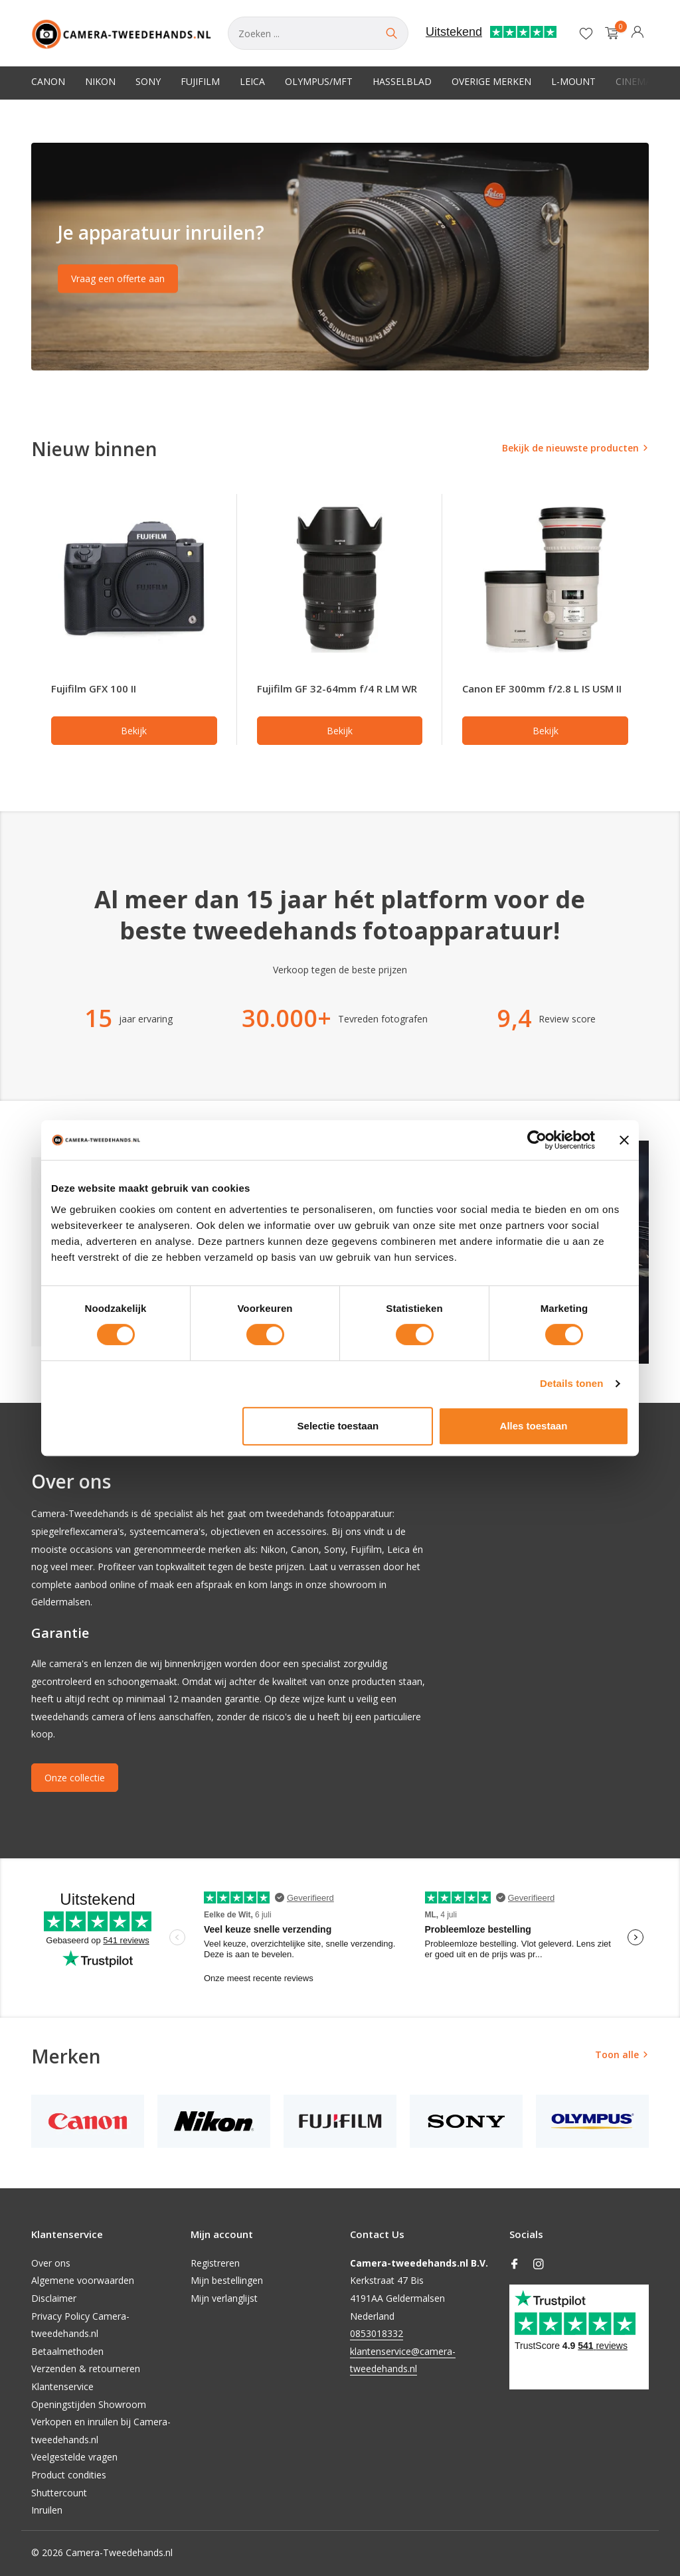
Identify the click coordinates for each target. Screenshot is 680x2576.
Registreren (215, 2263)
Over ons (50, 2263)
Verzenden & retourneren (85, 2368)
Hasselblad (402, 81)
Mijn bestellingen (227, 2280)
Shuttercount (59, 2492)
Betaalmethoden (67, 2351)
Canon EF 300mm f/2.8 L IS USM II (542, 688)
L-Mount (573, 81)
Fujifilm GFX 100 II (93, 688)
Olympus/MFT (319, 81)
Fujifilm (200, 81)
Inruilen (46, 2510)
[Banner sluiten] (624, 1140)
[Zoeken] (318, 33)
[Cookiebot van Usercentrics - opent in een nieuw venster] (537, 1140)
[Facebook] (514, 2265)
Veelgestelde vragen (74, 2457)
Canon (48, 81)
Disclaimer (53, 2298)
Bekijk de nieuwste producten (570, 448)
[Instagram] (538, 2265)
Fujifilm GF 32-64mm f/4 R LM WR (337, 688)
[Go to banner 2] (340, 256)
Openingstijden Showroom (88, 2404)
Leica (252, 81)
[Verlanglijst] (586, 33)
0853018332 (376, 2333)
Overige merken (491, 81)
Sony (148, 81)
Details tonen (571, 1383)
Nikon (100, 81)
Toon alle (617, 2054)
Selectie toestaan (338, 1425)
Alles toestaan (534, 1425)
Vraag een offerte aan (118, 278)
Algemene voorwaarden (82, 2280)
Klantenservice (62, 2386)
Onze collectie (74, 1777)
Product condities (68, 2474)
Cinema (633, 81)
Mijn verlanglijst (224, 2298)
